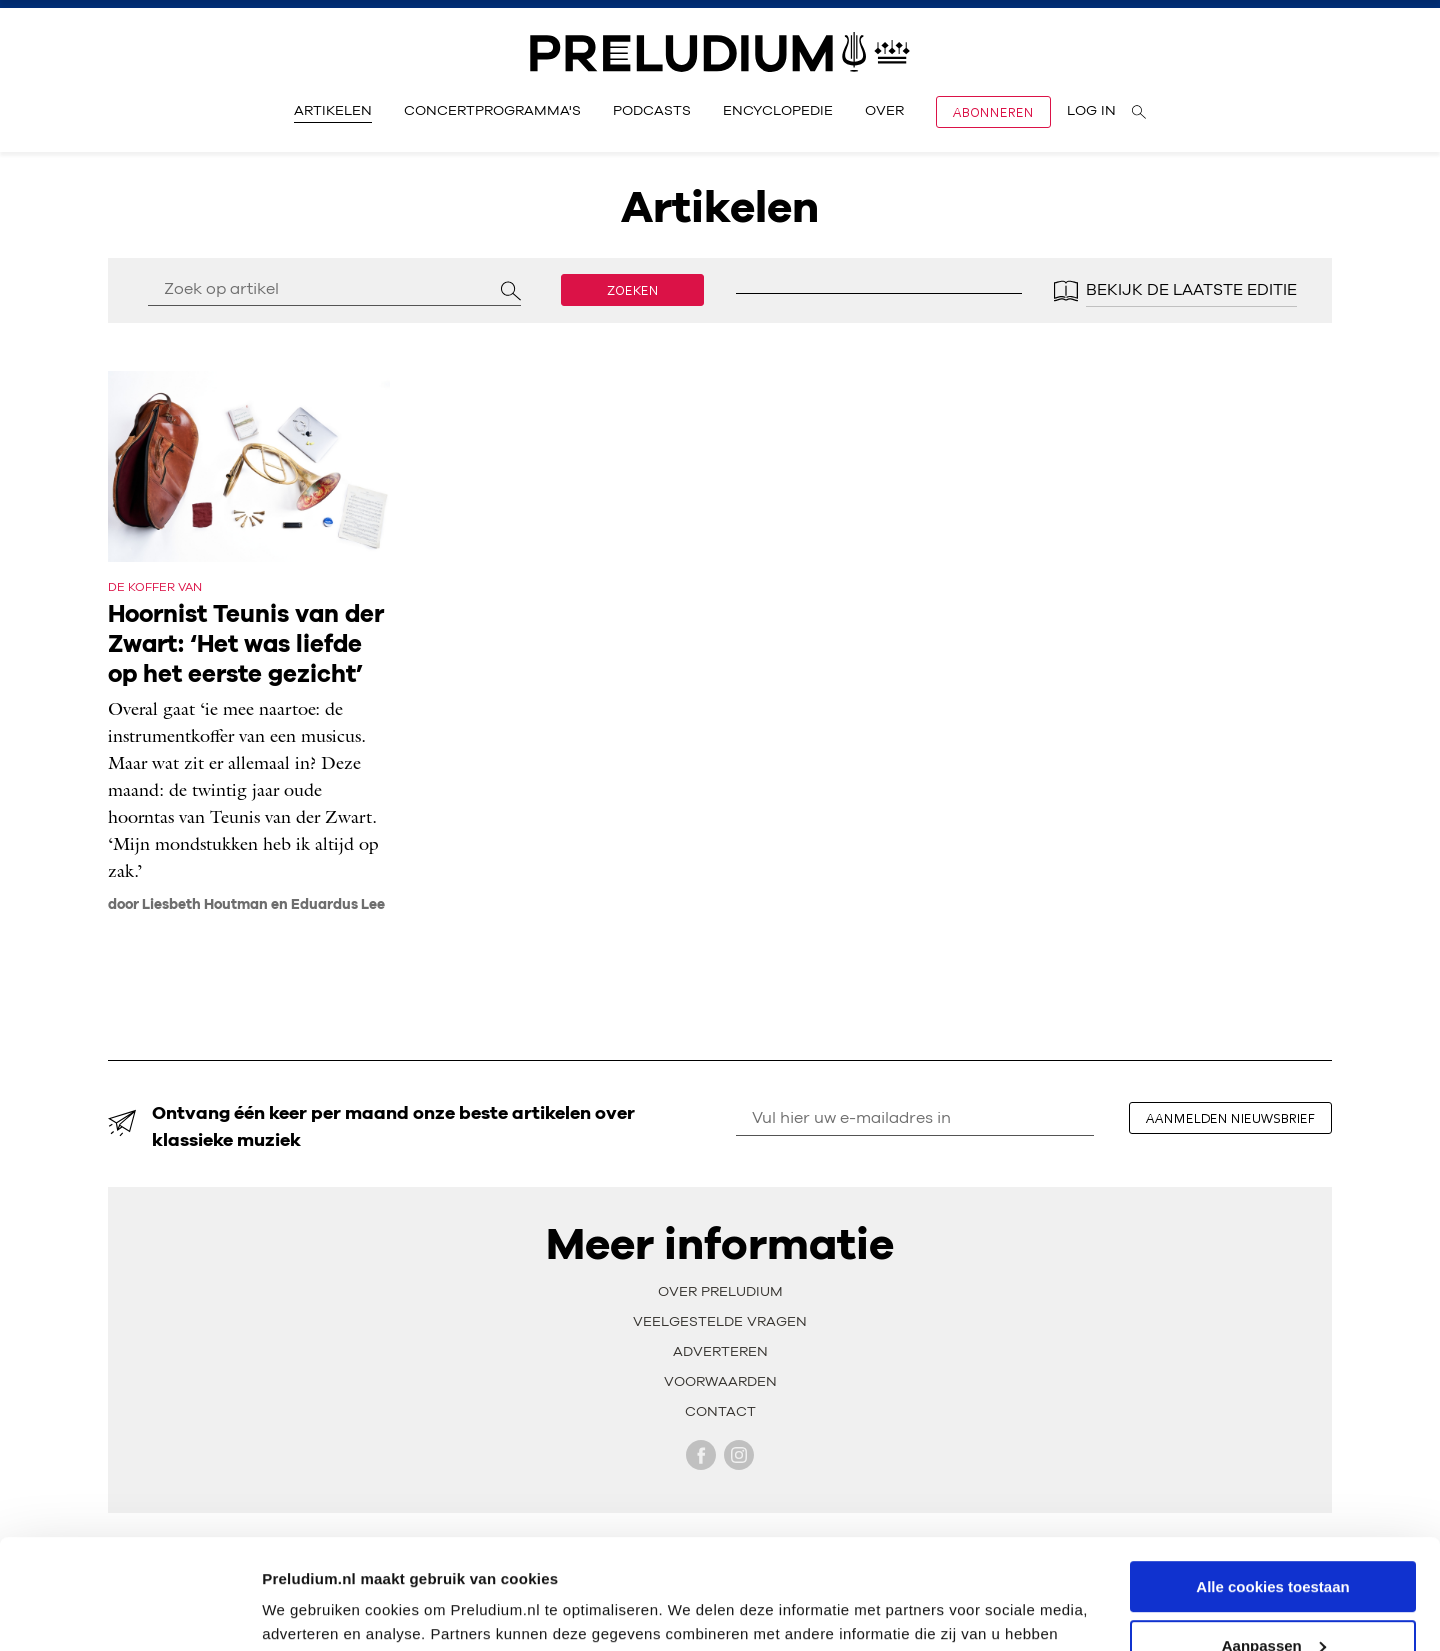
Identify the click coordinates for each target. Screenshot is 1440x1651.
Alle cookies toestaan (1272, 1483)
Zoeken (633, 290)
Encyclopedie (778, 111)
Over (884, 111)
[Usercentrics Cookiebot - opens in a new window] (129, 1612)
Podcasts (652, 111)
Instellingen (304, 1610)
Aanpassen (1274, 1542)
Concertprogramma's (492, 111)
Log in (1091, 111)
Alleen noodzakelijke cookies (1273, 1601)
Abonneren (993, 112)
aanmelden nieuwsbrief (1230, 1118)
